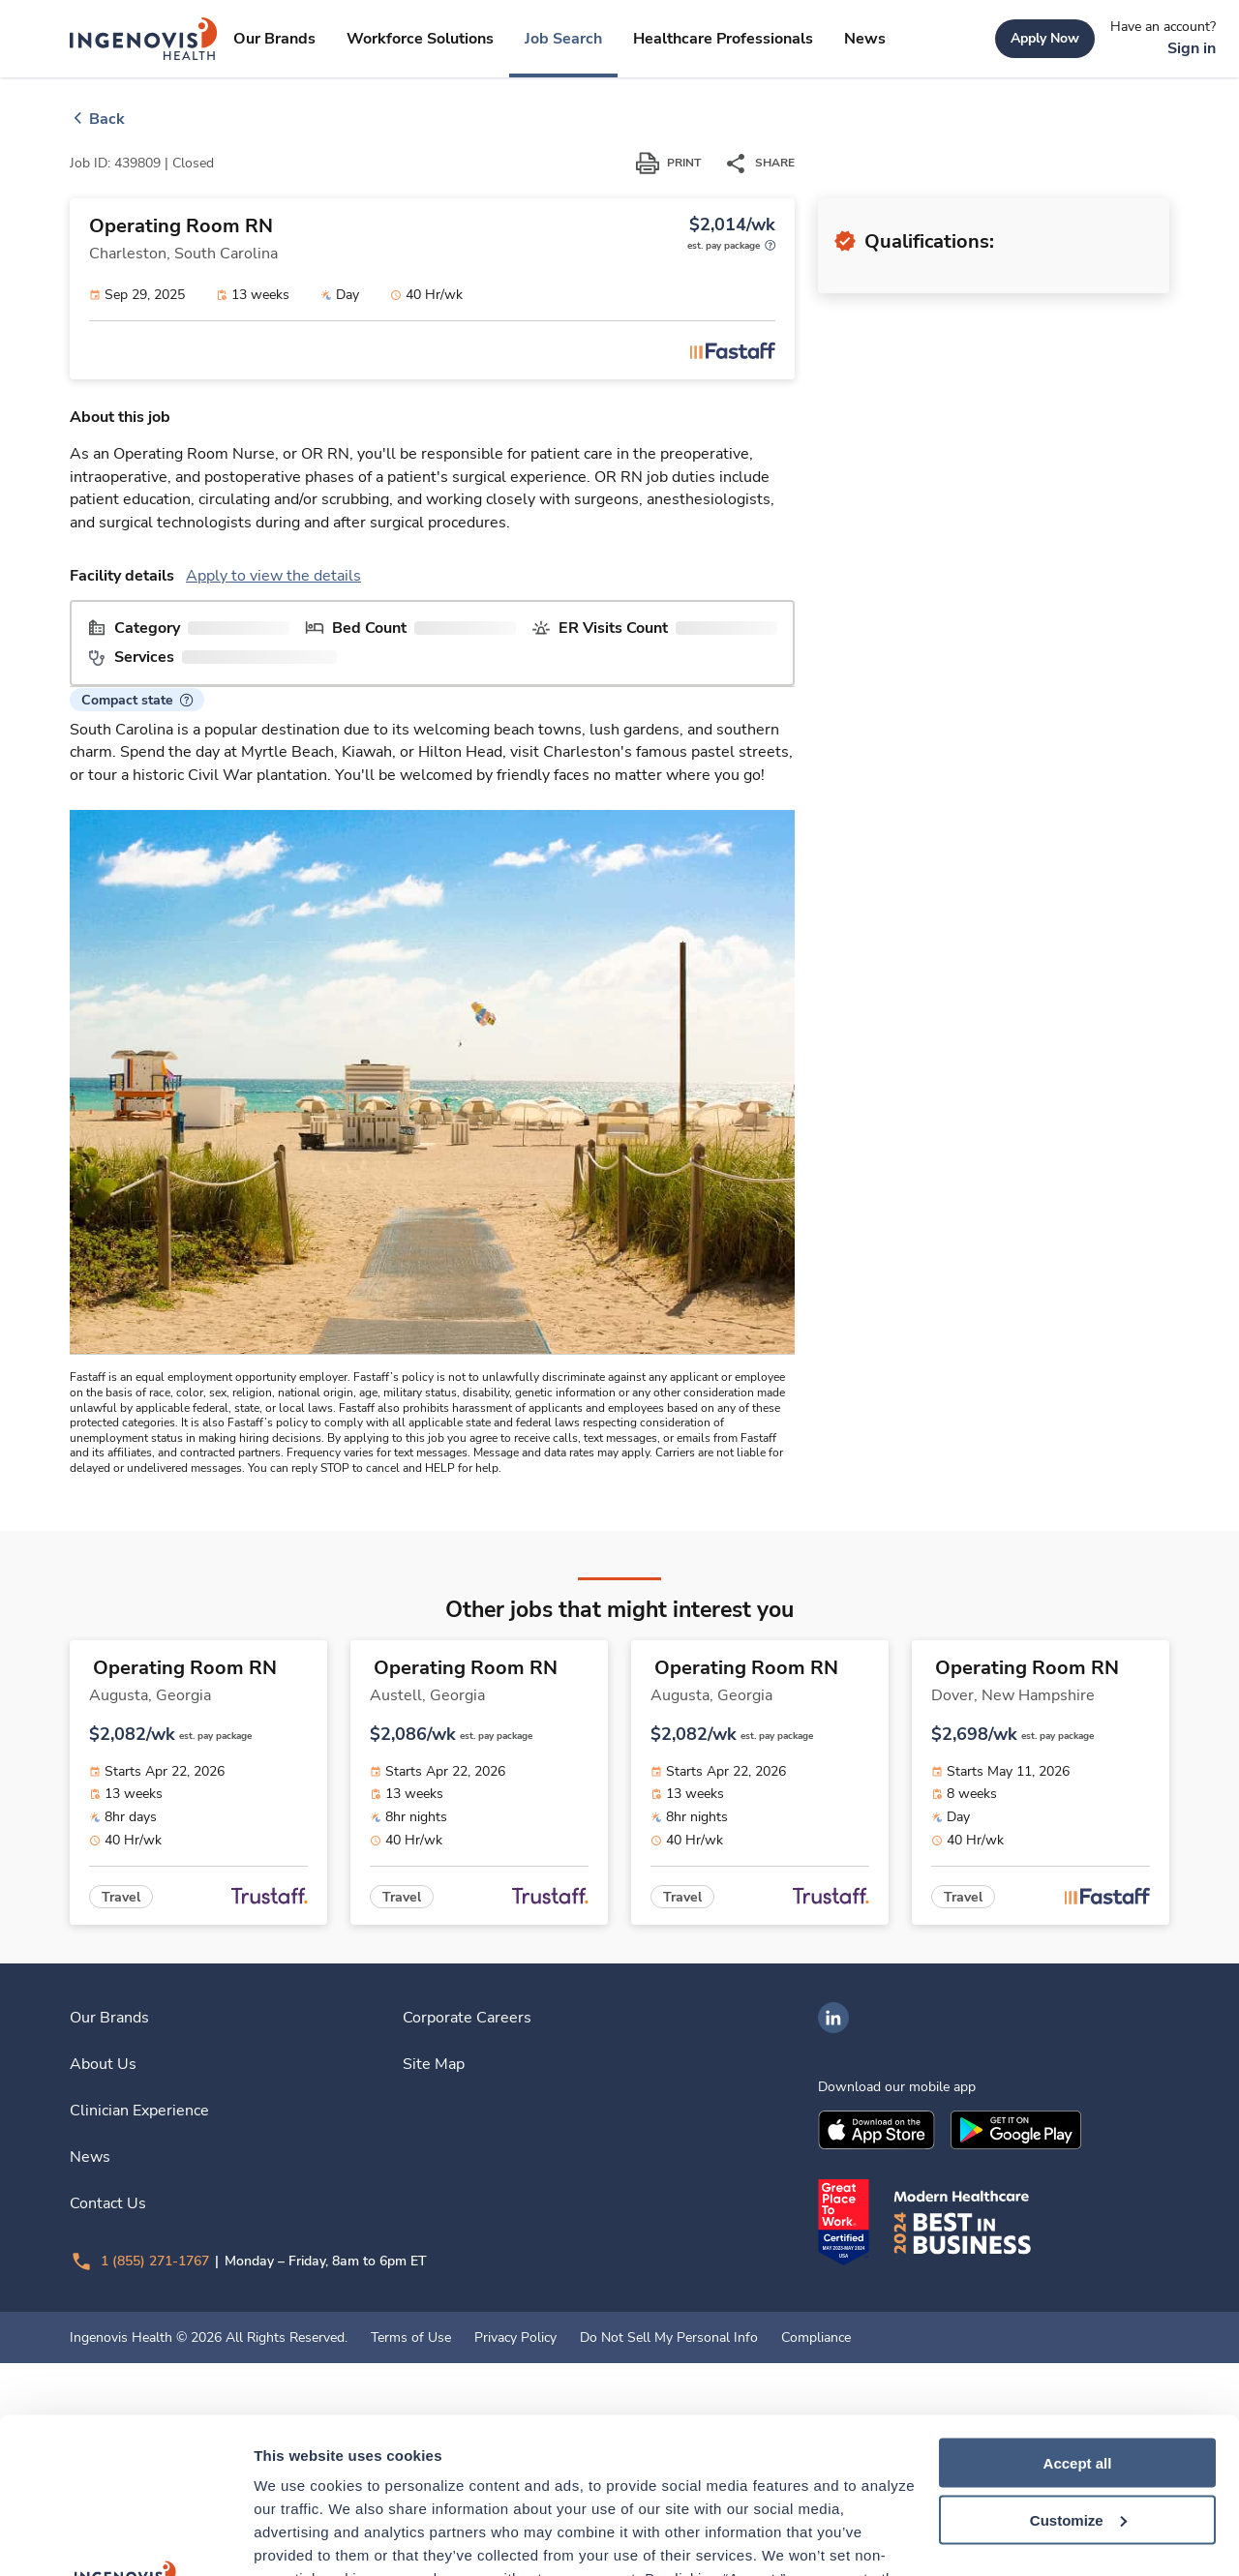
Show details (299, 2538)
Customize (1078, 2359)
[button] (137, 980)
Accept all (1077, 2301)
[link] (144, 38)
